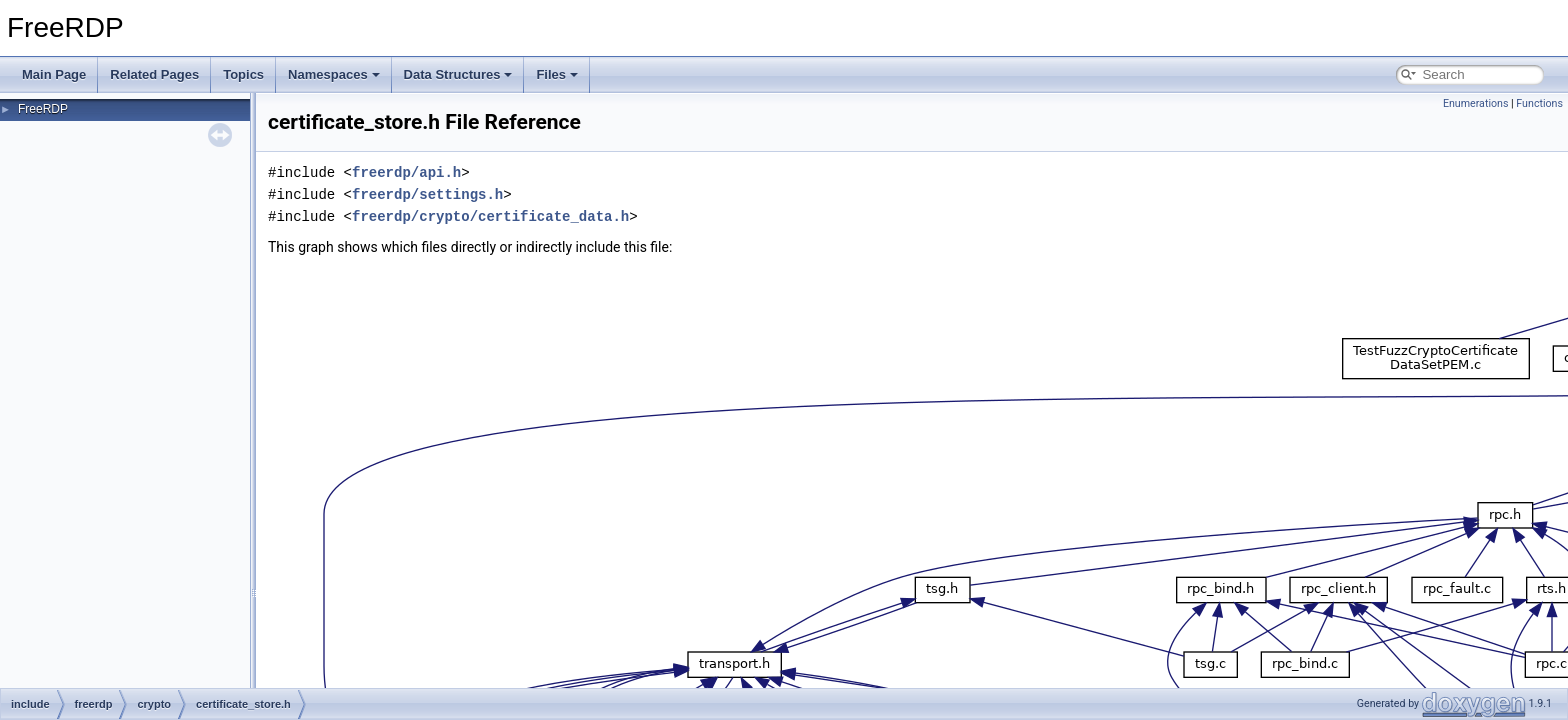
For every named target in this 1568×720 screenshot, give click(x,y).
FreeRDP (43, 109)
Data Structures (458, 74)
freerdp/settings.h (427, 194)
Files (557, 74)
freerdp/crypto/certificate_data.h (490, 216)
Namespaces (334, 74)
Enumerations (1476, 103)
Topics (243, 74)
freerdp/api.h (406, 172)
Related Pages (154, 74)
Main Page (54, 74)
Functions (1539, 103)
